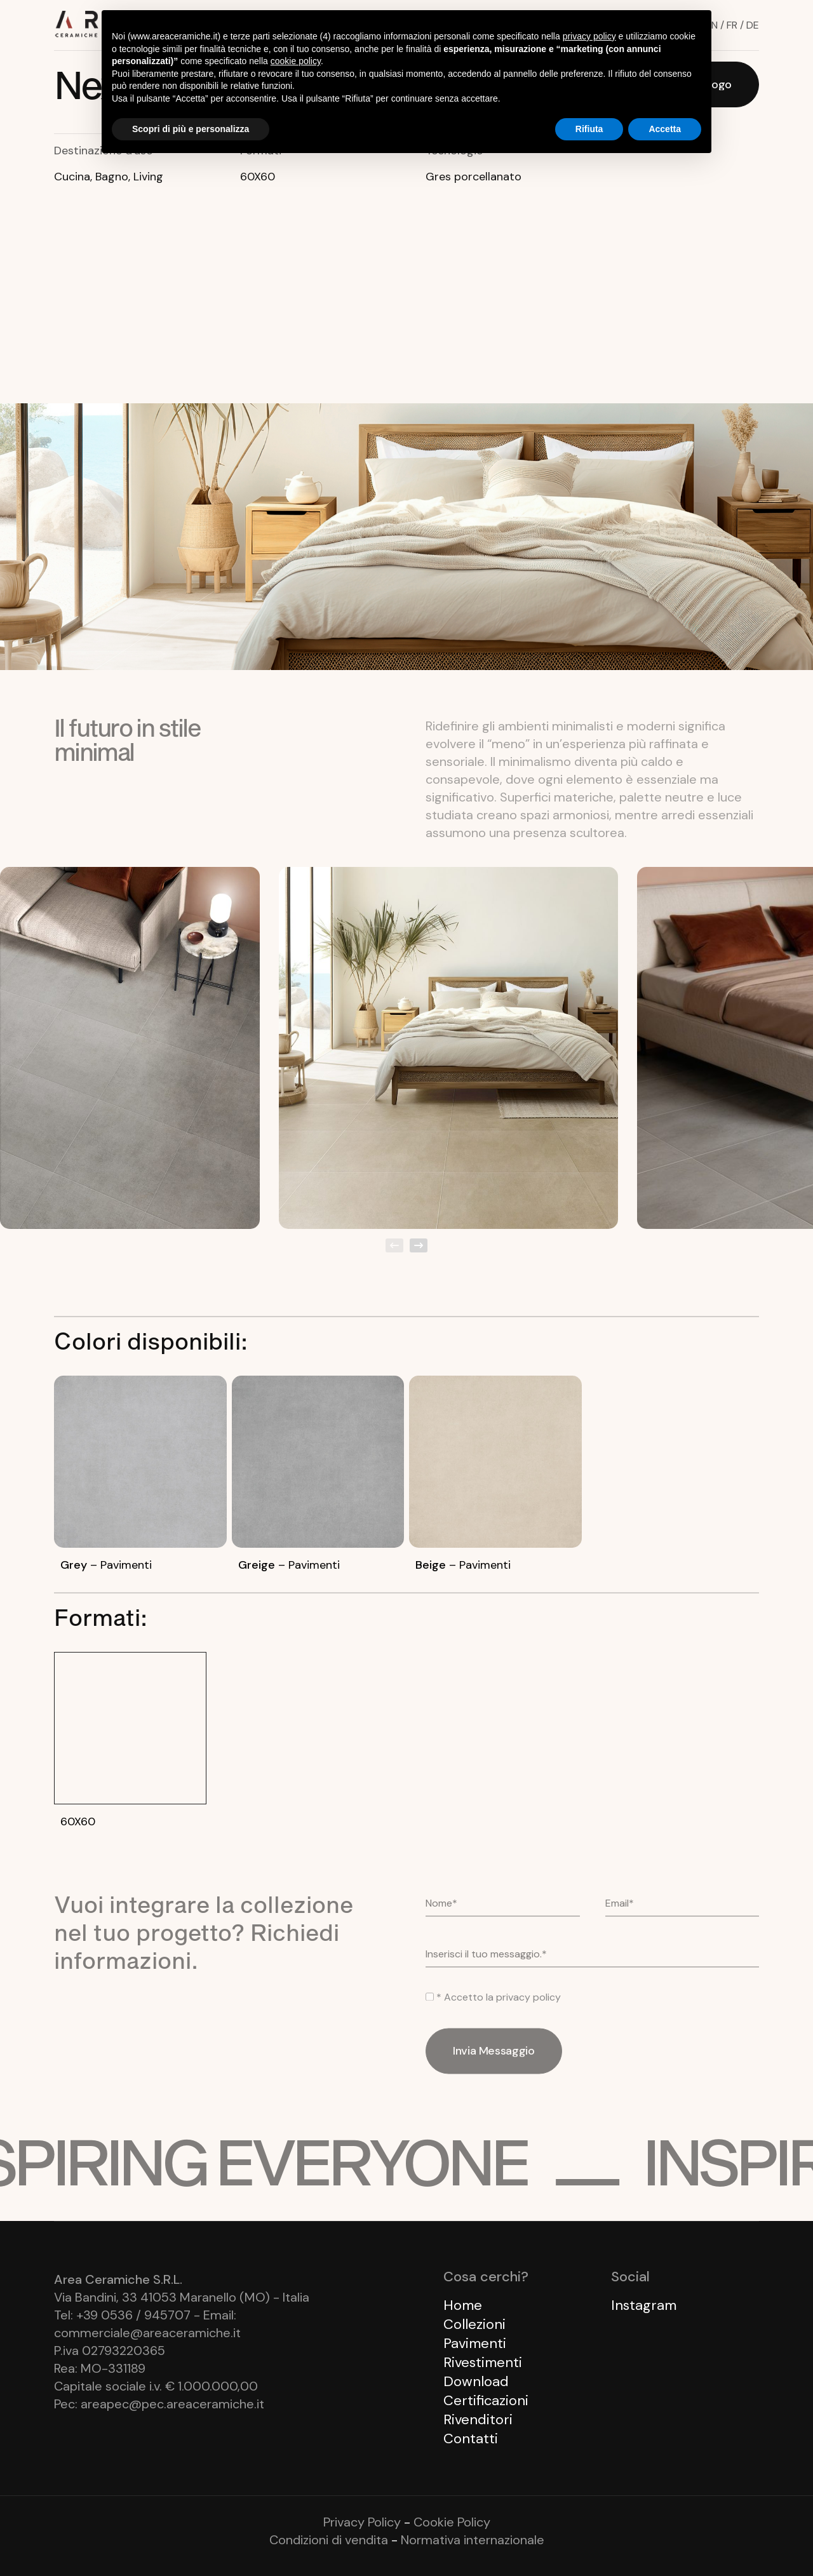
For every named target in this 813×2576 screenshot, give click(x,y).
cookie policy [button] (296, 61)
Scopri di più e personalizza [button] (190, 129)
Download (476, 2381)
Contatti (470, 2438)
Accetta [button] (664, 129)
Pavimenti (474, 2343)
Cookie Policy (451, 2522)
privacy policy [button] (589, 36)
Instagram (643, 2305)
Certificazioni (485, 2400)
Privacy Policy (362, 2522)
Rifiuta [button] (589, 129)
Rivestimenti (482, 2362)
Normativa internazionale (472, 2540)
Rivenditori (478, 2419)
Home (462, 2305)
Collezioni (474, 2324)
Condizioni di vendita (328, 2540)
